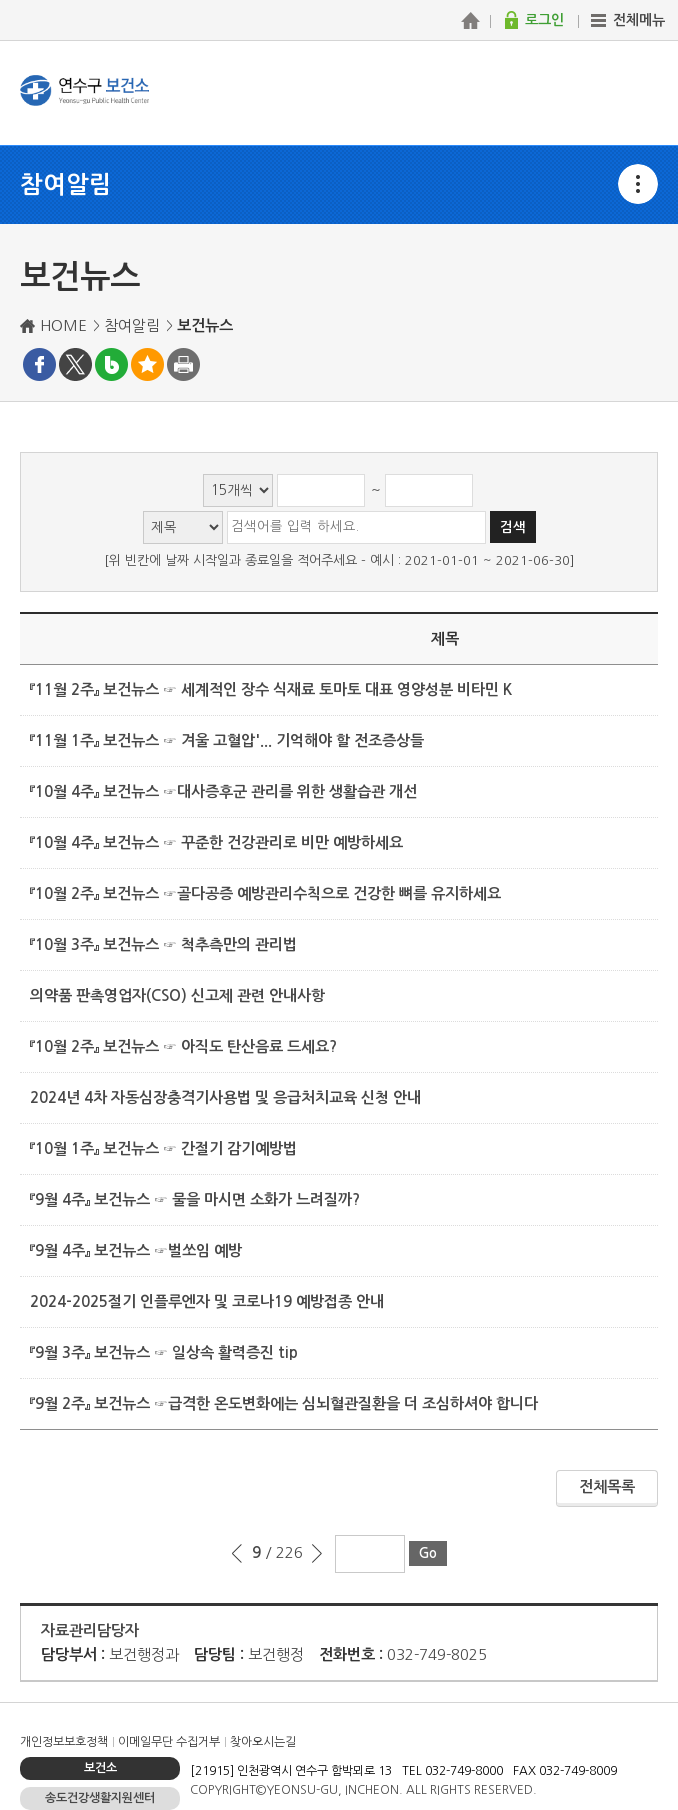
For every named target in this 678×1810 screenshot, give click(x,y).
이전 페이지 (238, 1554)
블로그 (111, 364)
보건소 (100, 1768)
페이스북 (39, 364)
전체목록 (607, 1486)
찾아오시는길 (263, 1742)
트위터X (75, 364)
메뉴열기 (638, 184)
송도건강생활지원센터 (100, 1798)
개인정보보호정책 (64, 1742)
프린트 (183, 364)
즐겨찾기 (147, 364)
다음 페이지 (317, 1554)
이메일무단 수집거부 (169, 1742)
